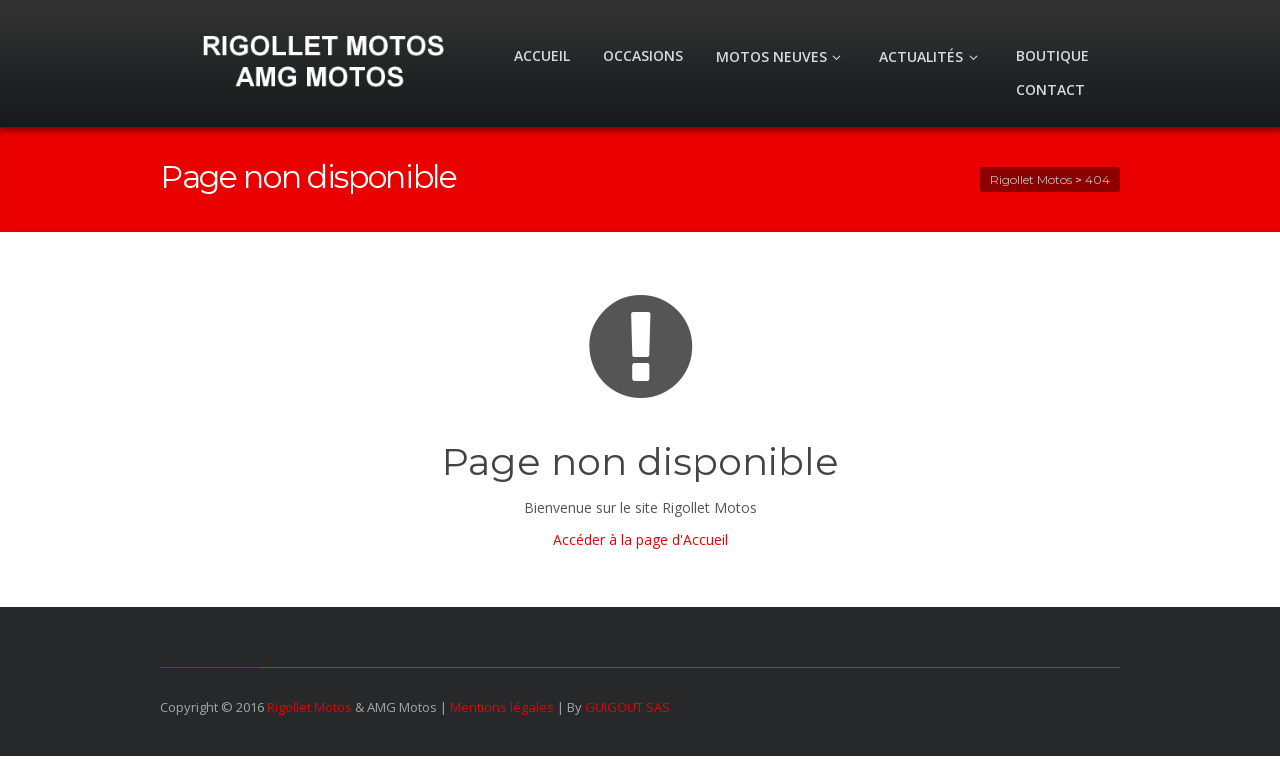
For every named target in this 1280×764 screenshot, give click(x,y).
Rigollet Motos (309, 707)
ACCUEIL (542, 55)
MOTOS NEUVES (781, 56)
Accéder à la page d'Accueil (640, 539)
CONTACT (1050, 89)
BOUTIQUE (1052, 55)
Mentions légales (502, 707)
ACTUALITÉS (931, 56)
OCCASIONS (643, 55)
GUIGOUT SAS (627, 707)
